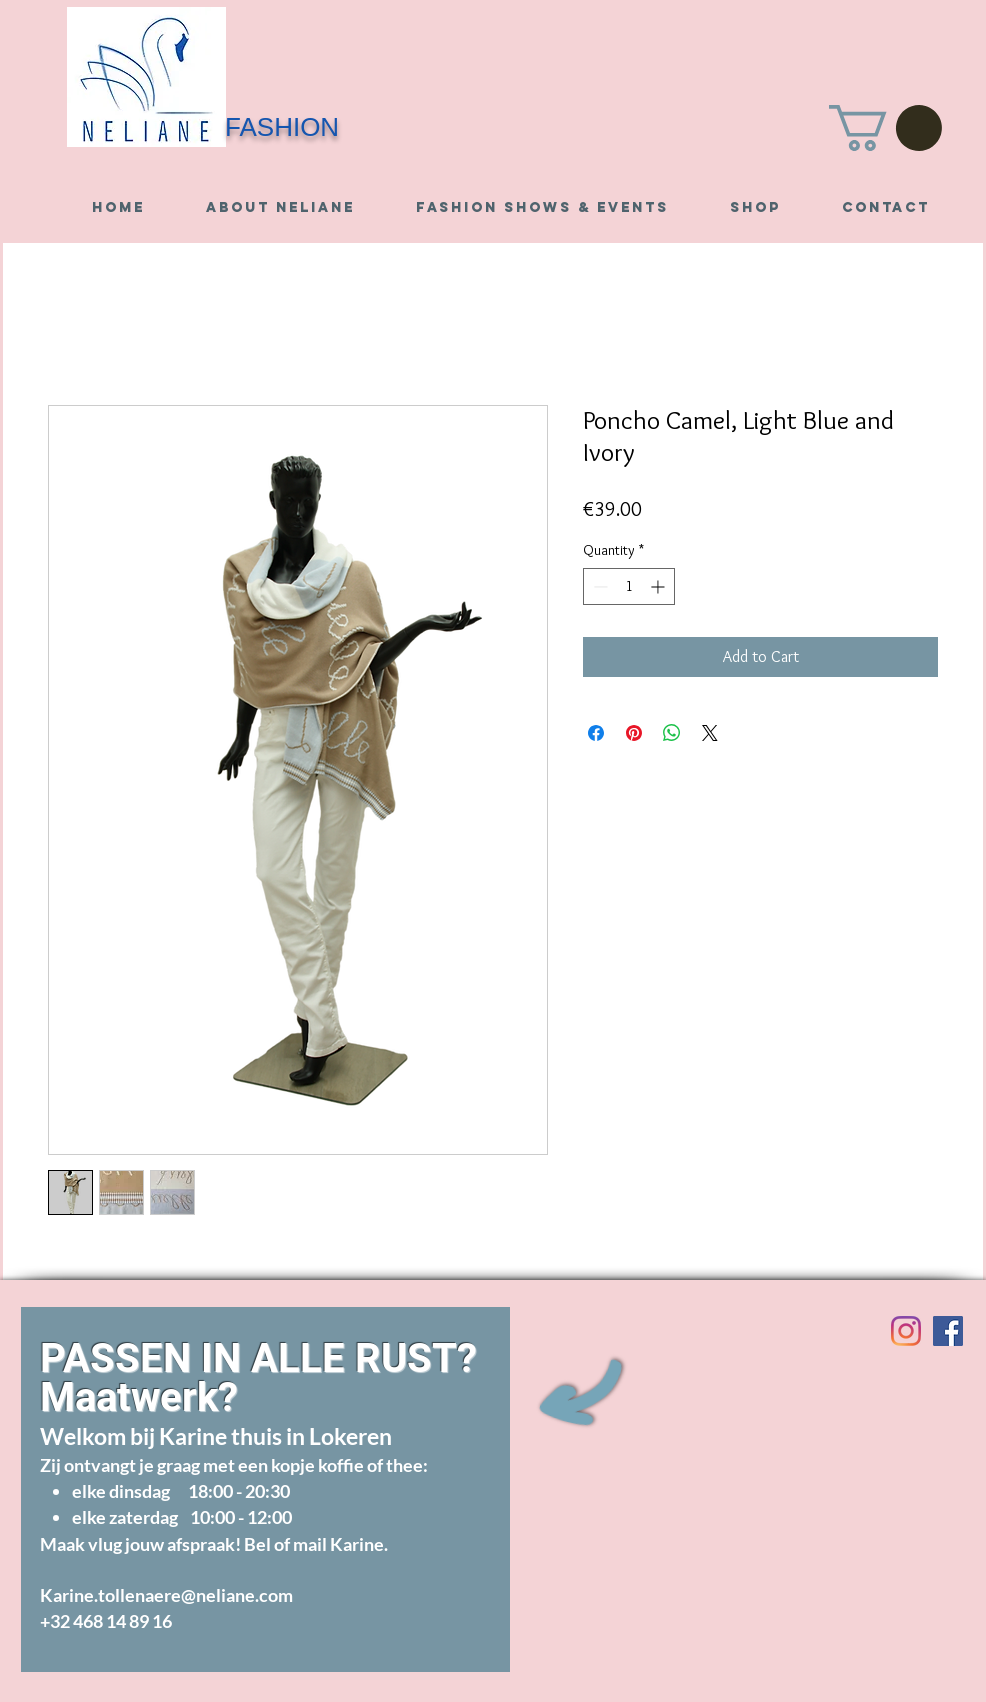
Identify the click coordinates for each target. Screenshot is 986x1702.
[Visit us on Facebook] (948, 1331)
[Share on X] (710, 733)
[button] (885, 128)
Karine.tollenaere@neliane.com (166, 1595)
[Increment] (659, 586)
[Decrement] (598, 586)
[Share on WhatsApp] (672, 733)
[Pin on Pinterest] (634, 733)
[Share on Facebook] (596, 733)
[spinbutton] (629, 586)
